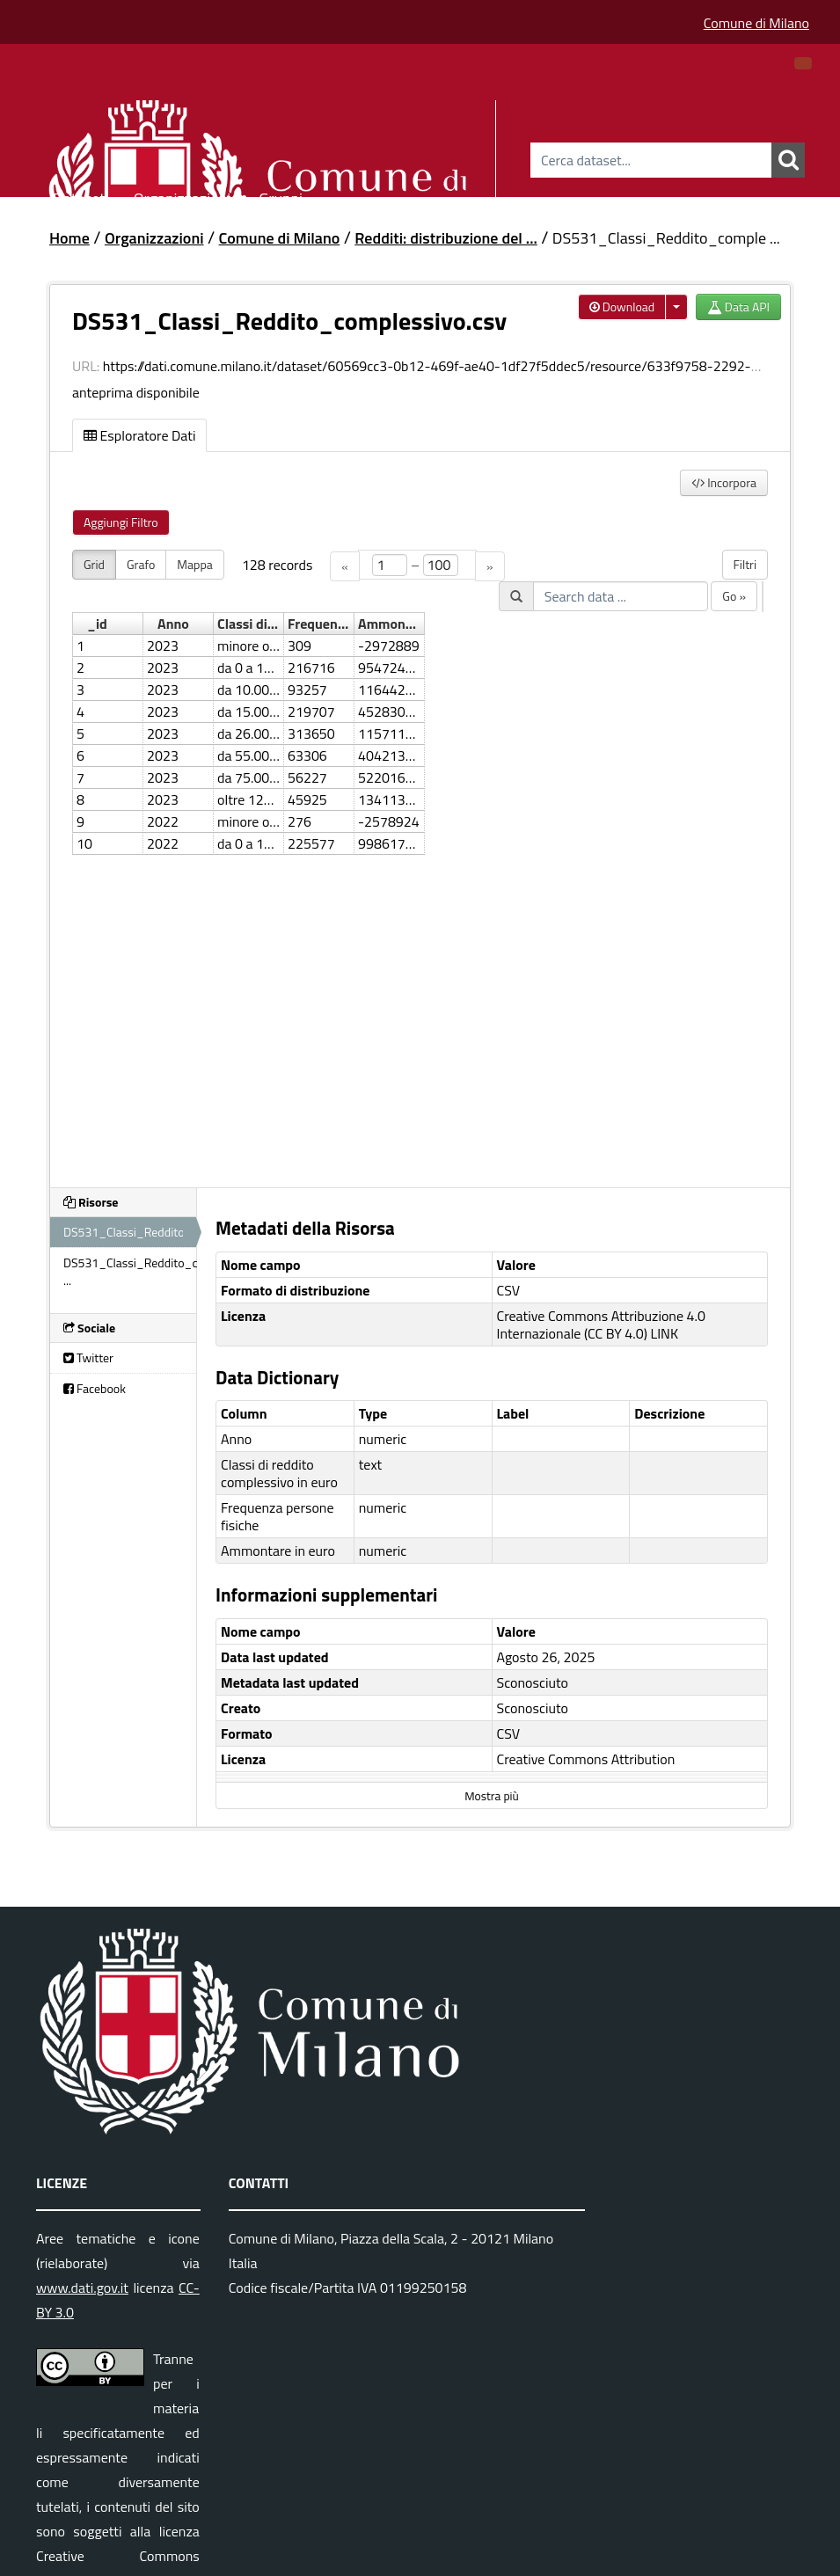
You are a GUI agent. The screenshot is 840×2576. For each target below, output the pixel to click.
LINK (665, 1333)
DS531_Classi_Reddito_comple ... (666, 238)
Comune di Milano (756, 22)
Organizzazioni (182, 195)
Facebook (94, 1388)
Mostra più (491, 1796)
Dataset (79, 195)
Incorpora (723, 482)
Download (622, 306)
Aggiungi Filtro (121, 522)
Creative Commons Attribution (586, 1759)
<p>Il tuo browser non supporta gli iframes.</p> (420, 858)
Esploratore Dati (139, 435)
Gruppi (281, 195)
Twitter (88, 1357)
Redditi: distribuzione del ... (445, 238)
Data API (738, 306)
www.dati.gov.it (82, 2287)
